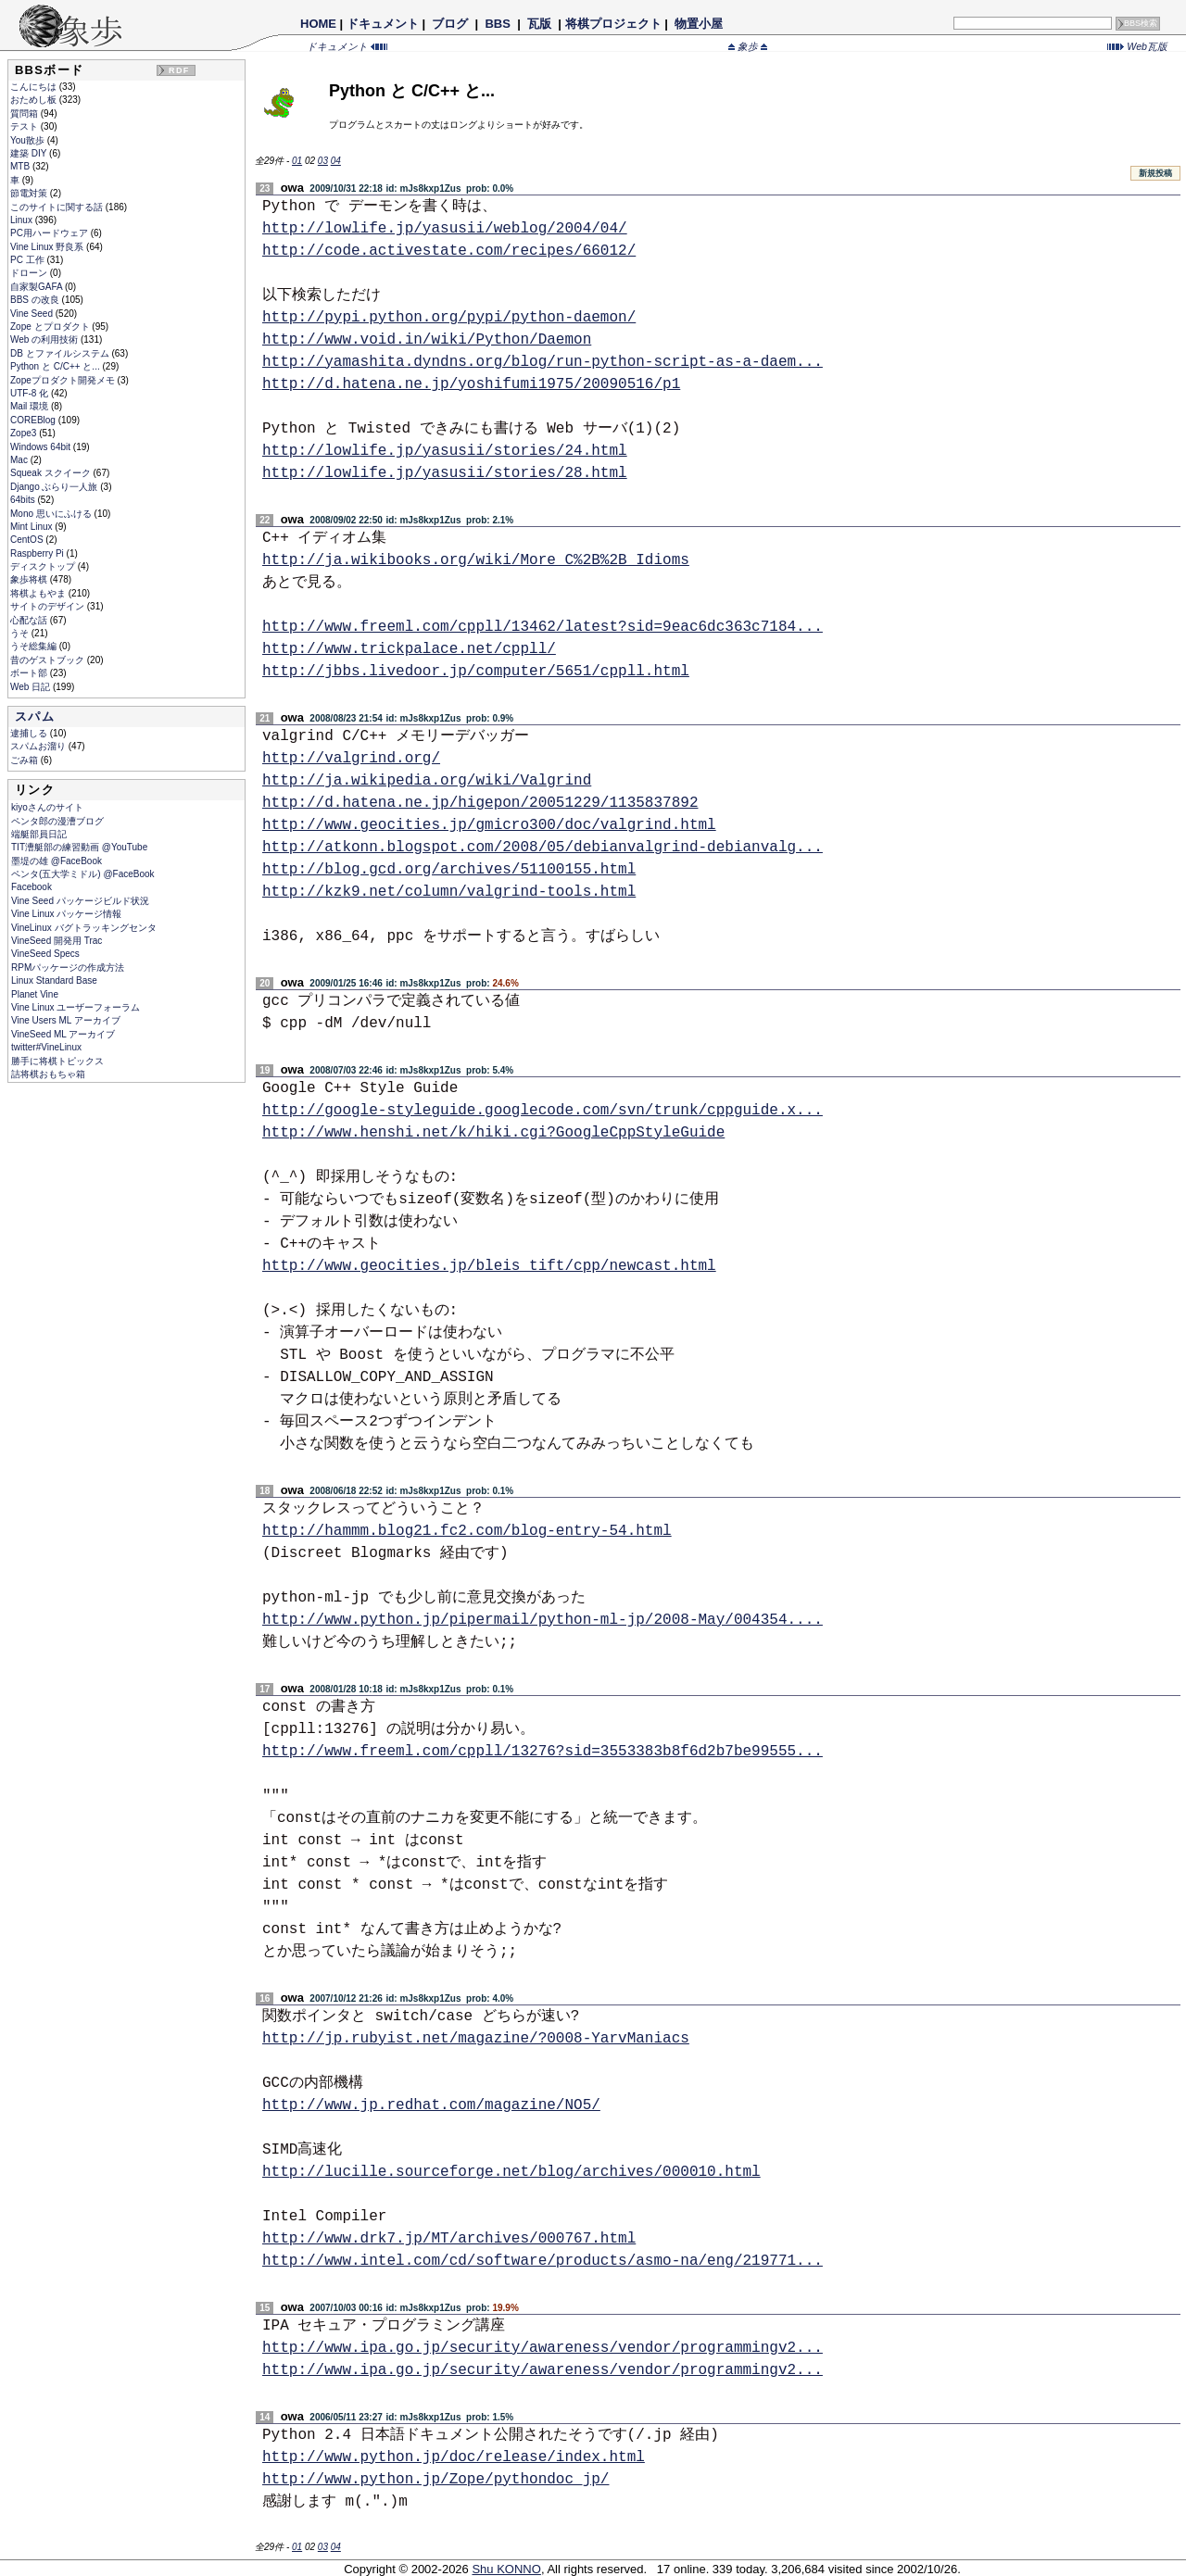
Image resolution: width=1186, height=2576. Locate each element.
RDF (179, 70)
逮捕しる (30, 733)
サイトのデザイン (48, 606)
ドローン (30, 273)
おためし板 (34, 99)
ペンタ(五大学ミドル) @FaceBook (83, 874)
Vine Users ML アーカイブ (65, 1020)
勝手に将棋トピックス (57, 1061)
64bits (23, 500)
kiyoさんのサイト (47, 807)
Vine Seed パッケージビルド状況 (80, 901)
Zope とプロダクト (51, 326)
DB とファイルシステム (60, 353)
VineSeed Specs (45, 954)
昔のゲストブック (48, 660)
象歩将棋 (30, 579)
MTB (21, 166)
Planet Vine (34, 994)
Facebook (31, 887)
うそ (21, 633)
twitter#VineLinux (46, 1047)
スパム (35, 716)
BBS (498, 24)
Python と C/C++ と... (56, 366)
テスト (25, 126)
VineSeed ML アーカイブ (63, 1034)
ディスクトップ (44, 566)
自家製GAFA (37, 287)
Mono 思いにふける (52, 514)
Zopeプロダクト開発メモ (64, 380)
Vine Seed (33, 313)
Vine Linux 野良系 (48, 247)
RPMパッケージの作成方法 (67, 967)
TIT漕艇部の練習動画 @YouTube (79, 847)
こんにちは (34, 87)
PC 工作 (28, 260)
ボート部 (30, 673)
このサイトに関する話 (58, 207)
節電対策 (30, 193)
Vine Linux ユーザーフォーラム (75, 1007)
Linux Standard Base (54, 980)
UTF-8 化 (30, 393)
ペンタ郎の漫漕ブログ (57, 821)
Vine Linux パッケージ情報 (66, 914)
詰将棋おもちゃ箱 (48, 1074)
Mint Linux (32, 526)
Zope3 (24, 433)
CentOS (27, 539)
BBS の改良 (36, 300)
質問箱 (25, 113)
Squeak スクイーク (51, 473)
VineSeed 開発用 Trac (56, 941)
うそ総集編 (34, 646)
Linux (22, 220)
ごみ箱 (25, 760)
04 (336, 161)
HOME (318, 24)
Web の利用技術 (45, 339)
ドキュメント (383, 24)
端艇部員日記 (39, 834)
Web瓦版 (1137, 46)
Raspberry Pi (38, 553)
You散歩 (28, 140)
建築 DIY (29, 153)
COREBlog (34, 420)
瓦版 (539, 24)
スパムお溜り (39, 746)
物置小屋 (698, 24)
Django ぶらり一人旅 (55, 487)
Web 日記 (31, 687)
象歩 (747, 46)
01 (297, 161)
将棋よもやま (39, 593)
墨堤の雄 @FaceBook (56, 861)
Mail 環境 (30, 406)
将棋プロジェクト (613, 24)
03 (323, 161)
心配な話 (30, 620)
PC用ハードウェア (50, 233)
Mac (20, 460)
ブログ (450, 24)
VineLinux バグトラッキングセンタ (84, 928)
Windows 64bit (41, 447)
